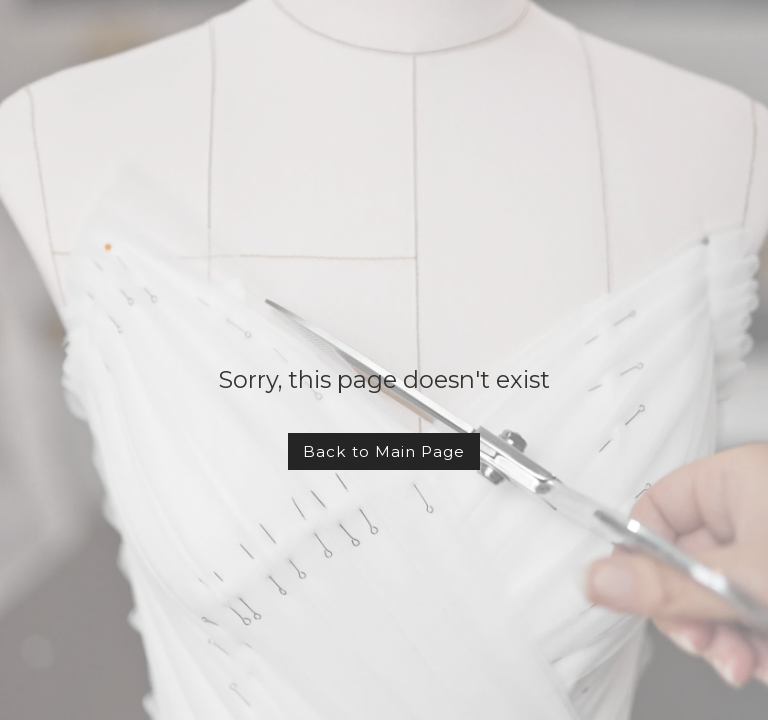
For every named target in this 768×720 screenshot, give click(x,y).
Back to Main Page (384, 451)
